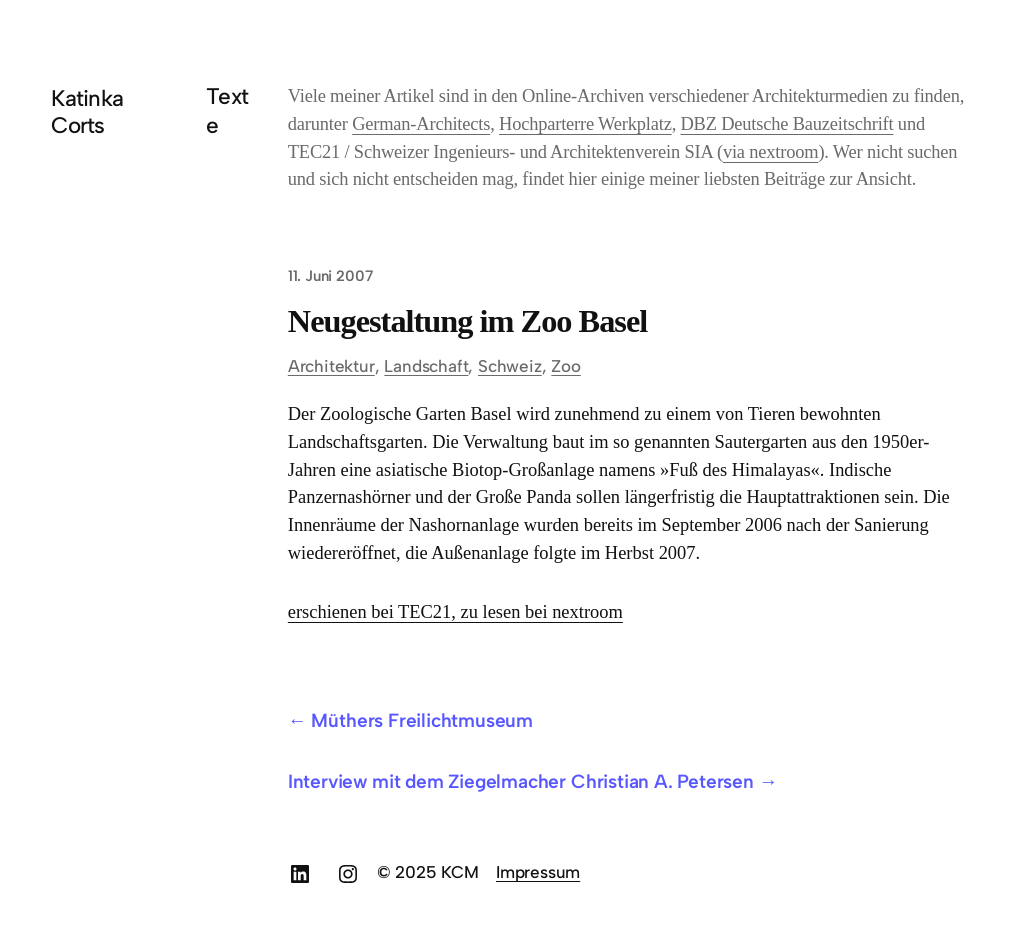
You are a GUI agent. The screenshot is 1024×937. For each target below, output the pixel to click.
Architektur (331, 366)
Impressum (538, 872)
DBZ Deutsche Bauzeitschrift (786, 124)
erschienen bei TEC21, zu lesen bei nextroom (455, 612)
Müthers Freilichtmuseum (422, 720)
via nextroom (771, 152)
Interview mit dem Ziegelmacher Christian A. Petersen (521, 781)
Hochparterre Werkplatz (585, 124)
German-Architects (421, 124)
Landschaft (426, 366)
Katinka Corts (87, 112)
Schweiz (510, 366)
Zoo (565, 366)
